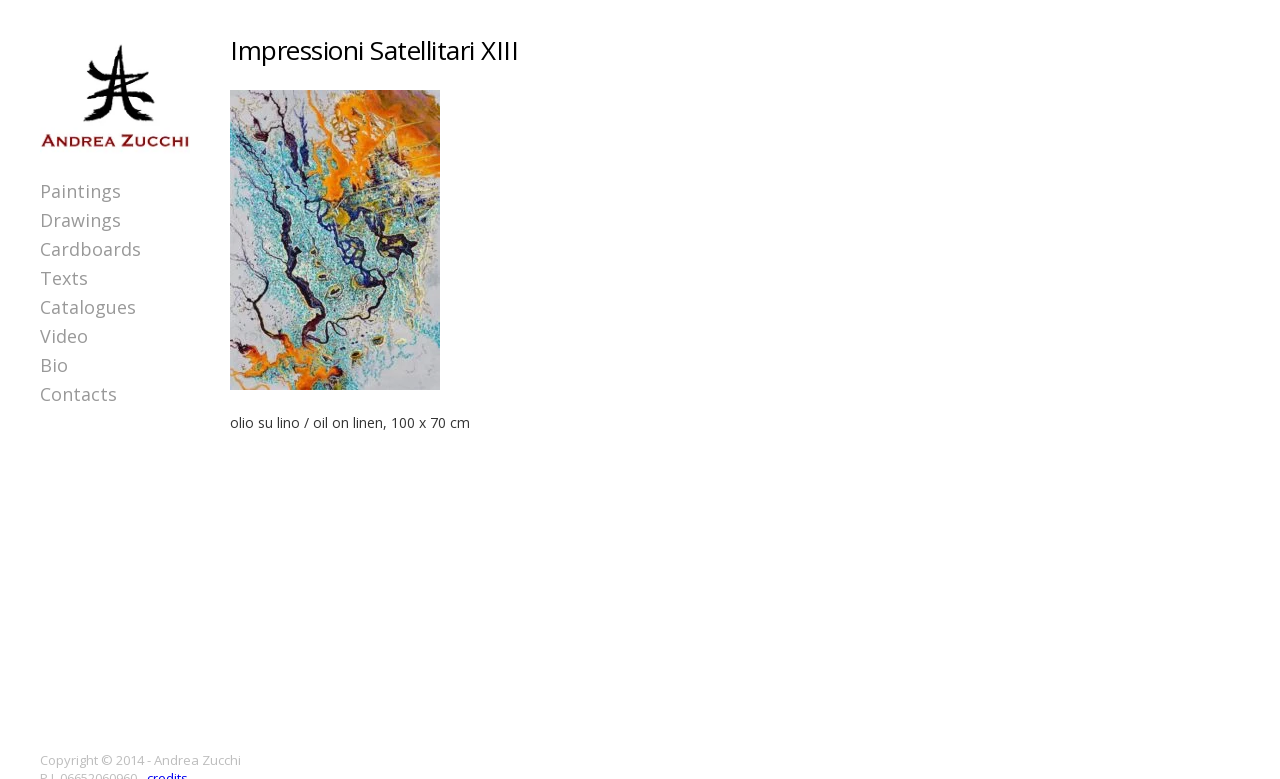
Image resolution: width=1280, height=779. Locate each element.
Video (64, 336)
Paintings (80, 191)
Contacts (78, 394)
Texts (64, 278)
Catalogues (88, 307)
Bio (54, 365)
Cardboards (90, 249)
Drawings (80, 220)
